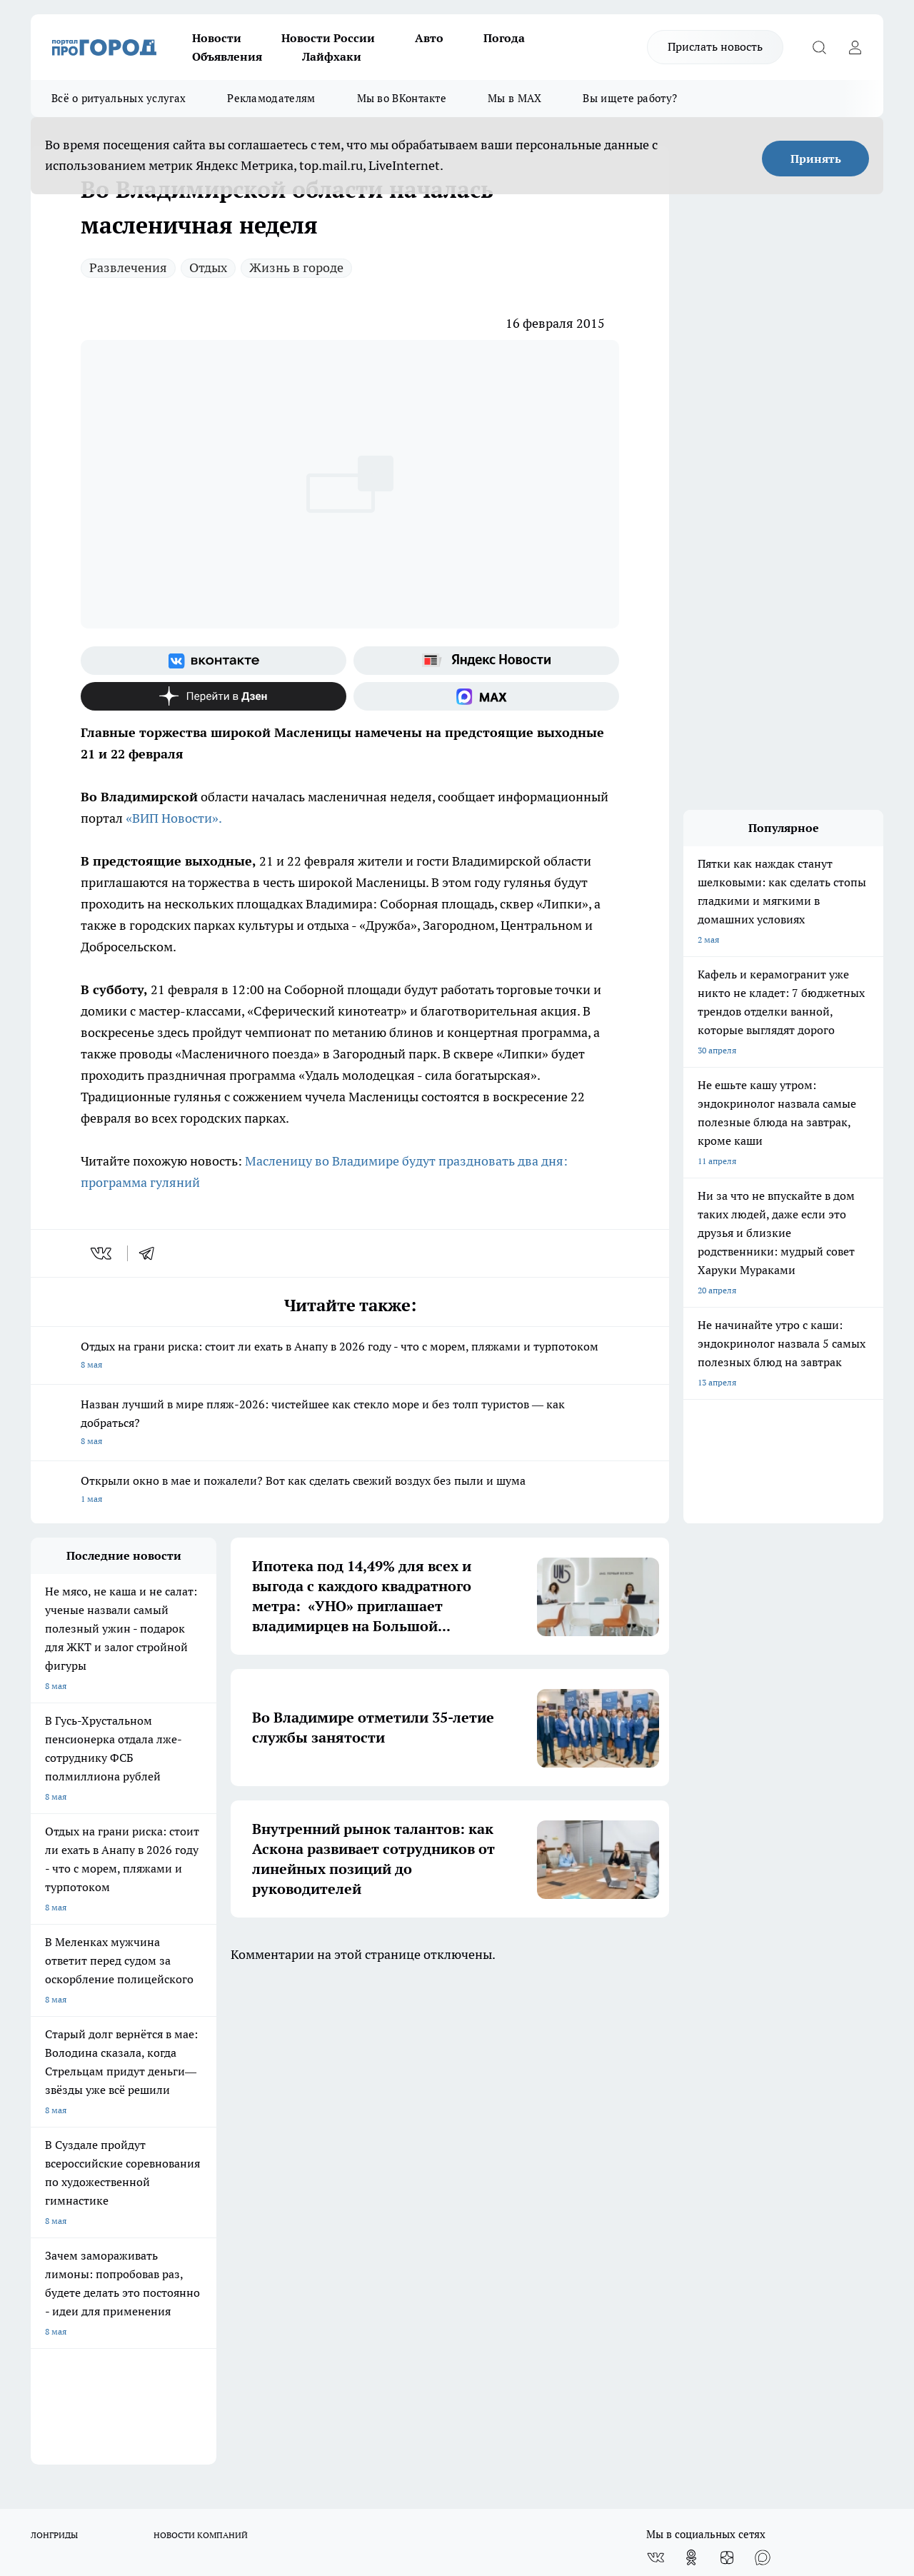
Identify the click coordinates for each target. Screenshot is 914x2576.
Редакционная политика (439, 2130)
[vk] (102, 1253)
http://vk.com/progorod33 (158, 2450)
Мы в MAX (514, 98)
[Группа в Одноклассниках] (691, 2072)
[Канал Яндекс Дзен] (213, 696)
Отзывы (47, 2148)
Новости (216, 38)
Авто (429, 38)
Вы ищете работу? (630, 98)
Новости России (328, 38)
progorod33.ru (455, 2416)
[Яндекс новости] (486, 660)
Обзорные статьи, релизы (262, 2148)
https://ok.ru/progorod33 (265, 2450)
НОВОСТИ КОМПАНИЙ (201, 2050)
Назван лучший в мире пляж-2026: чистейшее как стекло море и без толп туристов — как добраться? (350, 1423)
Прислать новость (715, 46)
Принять (815, 158)
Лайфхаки (331, 56)
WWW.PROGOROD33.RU (151, 2230)
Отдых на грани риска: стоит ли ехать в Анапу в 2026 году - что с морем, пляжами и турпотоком (350, 1356)
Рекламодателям (271, 98)
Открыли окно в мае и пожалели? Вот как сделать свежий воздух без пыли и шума (350, 1490)
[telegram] (151, 1253)
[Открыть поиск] (819, 47)
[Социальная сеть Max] (486, 696)
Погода (504, 38)
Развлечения (128, 267)
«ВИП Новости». (174, 818)
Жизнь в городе (296, 267)
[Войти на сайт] (854, 47)
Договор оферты (64, 2166)
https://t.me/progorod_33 (372, 2450)
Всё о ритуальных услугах (118, 98)
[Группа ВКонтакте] (213, 660)
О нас (42, 2130)
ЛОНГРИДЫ (54, 2050)
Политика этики (243, 2130)
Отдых (208, 267)
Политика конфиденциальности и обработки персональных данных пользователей (458, 2180)
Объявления (227, 56)
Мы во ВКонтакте (402, 98)
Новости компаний (249, 2166)
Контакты (410, 2148)
